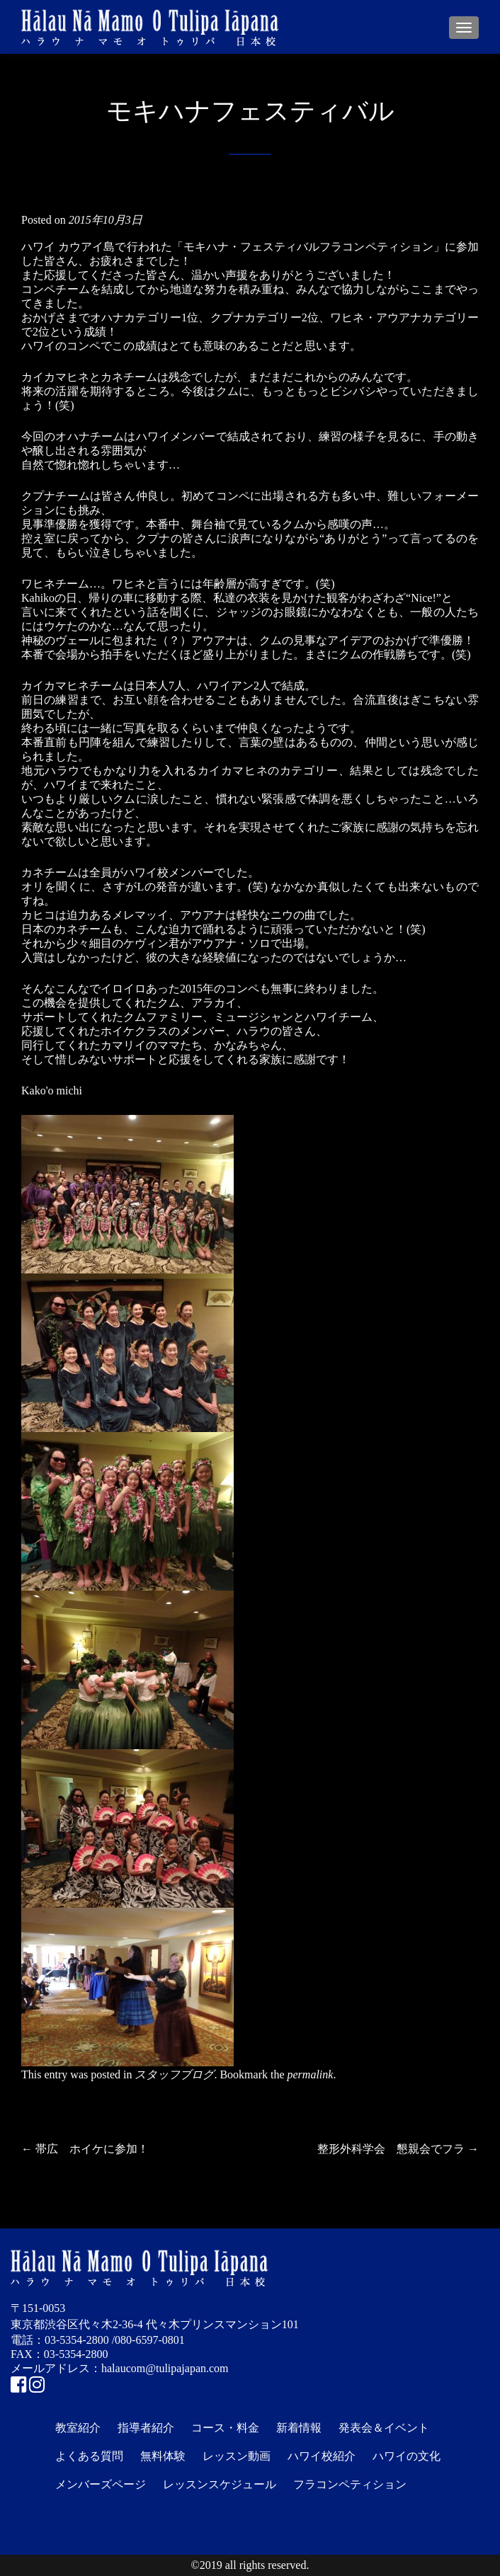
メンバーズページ (100, 2484)
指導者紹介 (146, 2428)
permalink (311, 2074)
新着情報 (299, 2428)
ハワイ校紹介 (322, 2456)
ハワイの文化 (407, 2456)
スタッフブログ (174, 2074)
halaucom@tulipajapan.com (165, 2368)
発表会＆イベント (384, 2428)
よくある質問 (89, 2456)
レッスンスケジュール (219, 2484)
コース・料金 (225, 2428)
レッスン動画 (237, 2456)
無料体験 (163, 2456)
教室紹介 (78, 2428)
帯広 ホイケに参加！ (85, 2149)
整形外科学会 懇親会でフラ (398, 2149)
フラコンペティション (350, 2484)
